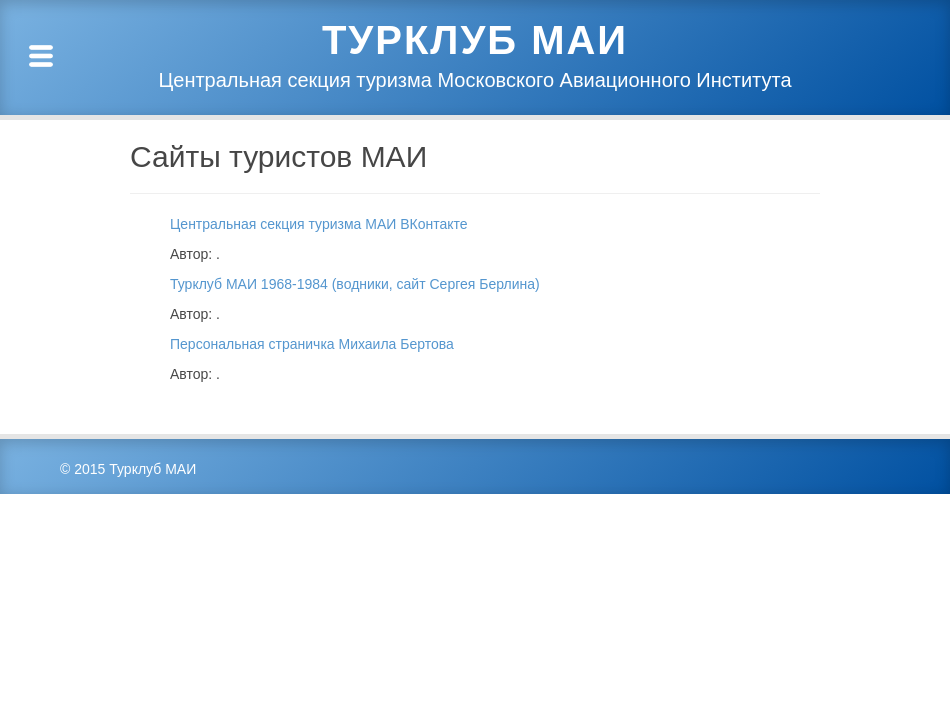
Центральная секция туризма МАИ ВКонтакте (319, 224)
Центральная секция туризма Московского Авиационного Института (474, 80)
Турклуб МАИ (475, 40)
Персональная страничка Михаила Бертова (312, 344)
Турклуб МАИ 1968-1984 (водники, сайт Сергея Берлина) (355, 284)
